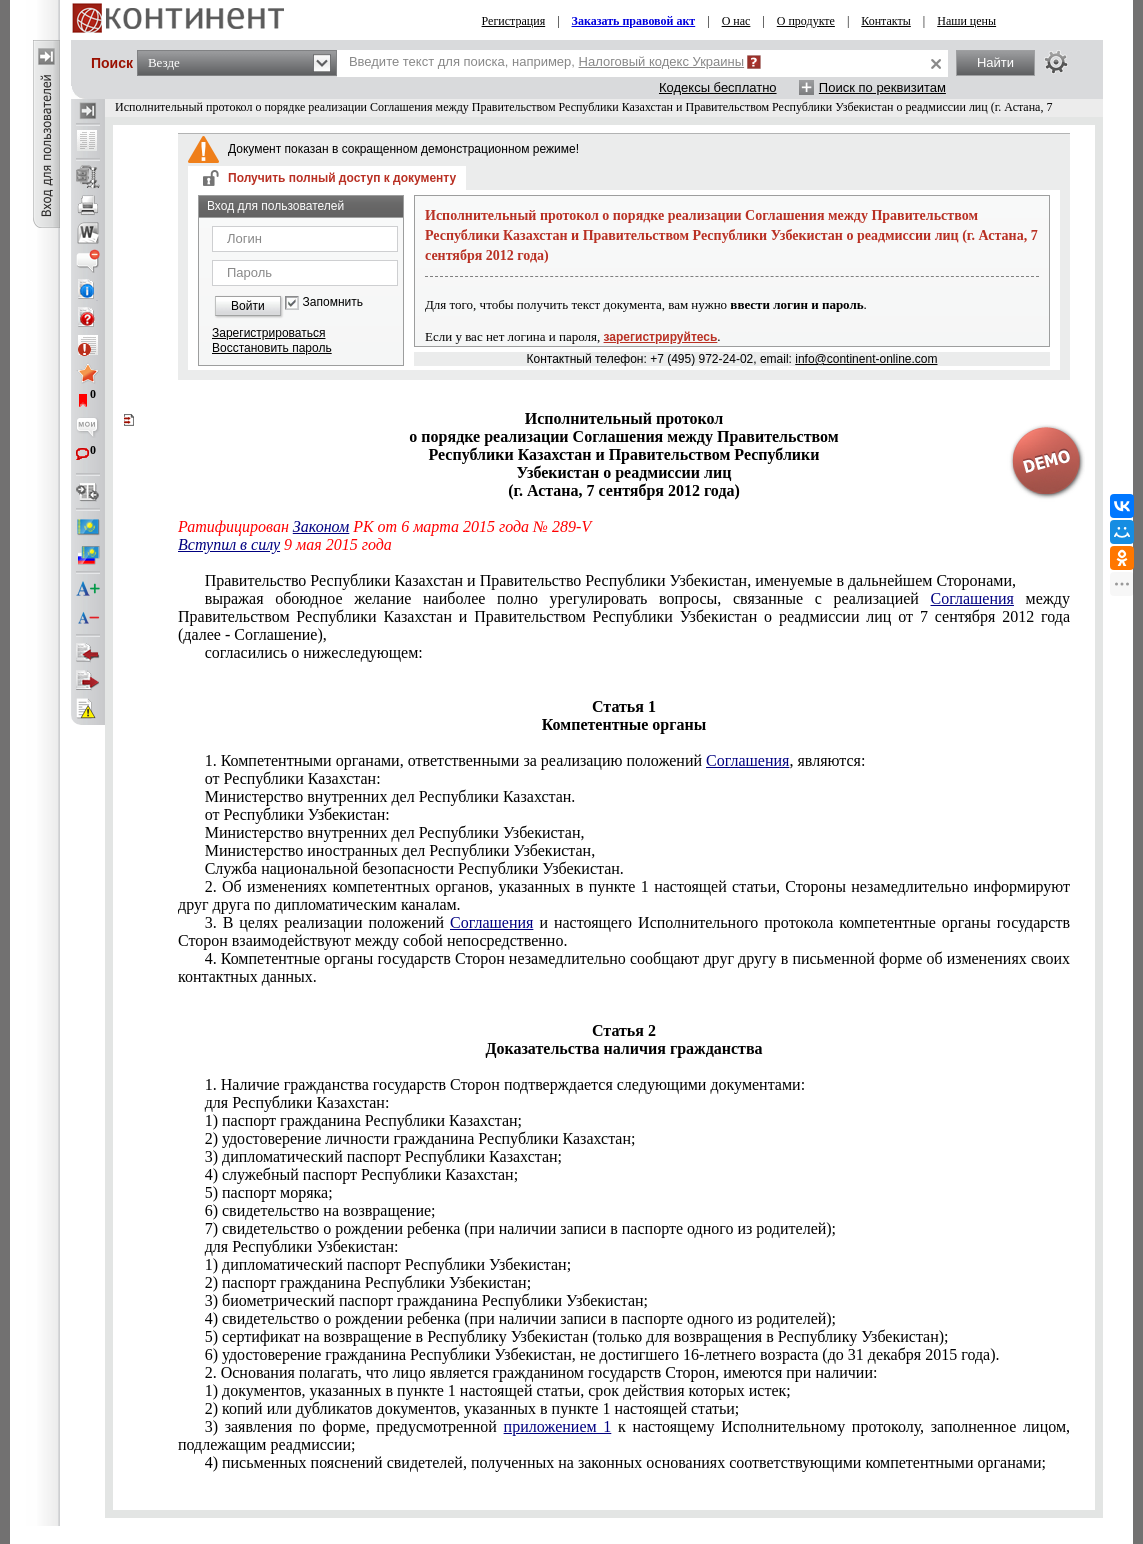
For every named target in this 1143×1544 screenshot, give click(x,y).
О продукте (806, 21)
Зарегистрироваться (268, 333)
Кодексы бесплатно (718, 87)
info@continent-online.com (866, 359)
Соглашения (972, 598)
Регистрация (514, 21)
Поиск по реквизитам (882, 87)
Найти (995, 62)
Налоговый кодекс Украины (662, 61)
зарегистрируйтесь (661, 337)
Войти (248, 306)
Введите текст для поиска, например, (546, 61)
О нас (736, 21)
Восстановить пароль (272, 348)
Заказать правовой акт (634, 21)
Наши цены (966, 21)
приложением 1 (558, 1426)
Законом (321, 526)
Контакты (886, 21)
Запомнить (333, 302)
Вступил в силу (229, 544)
